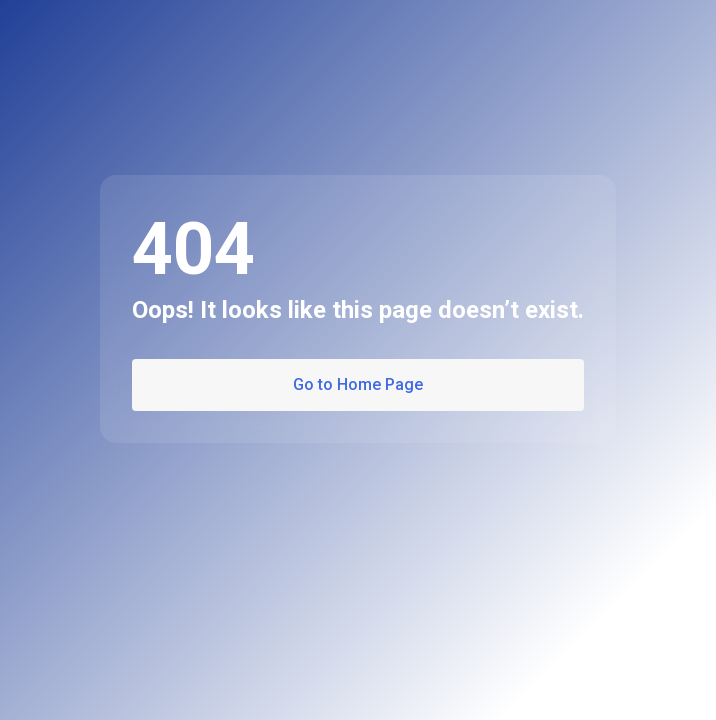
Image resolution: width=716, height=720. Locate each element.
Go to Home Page (358, 384)
